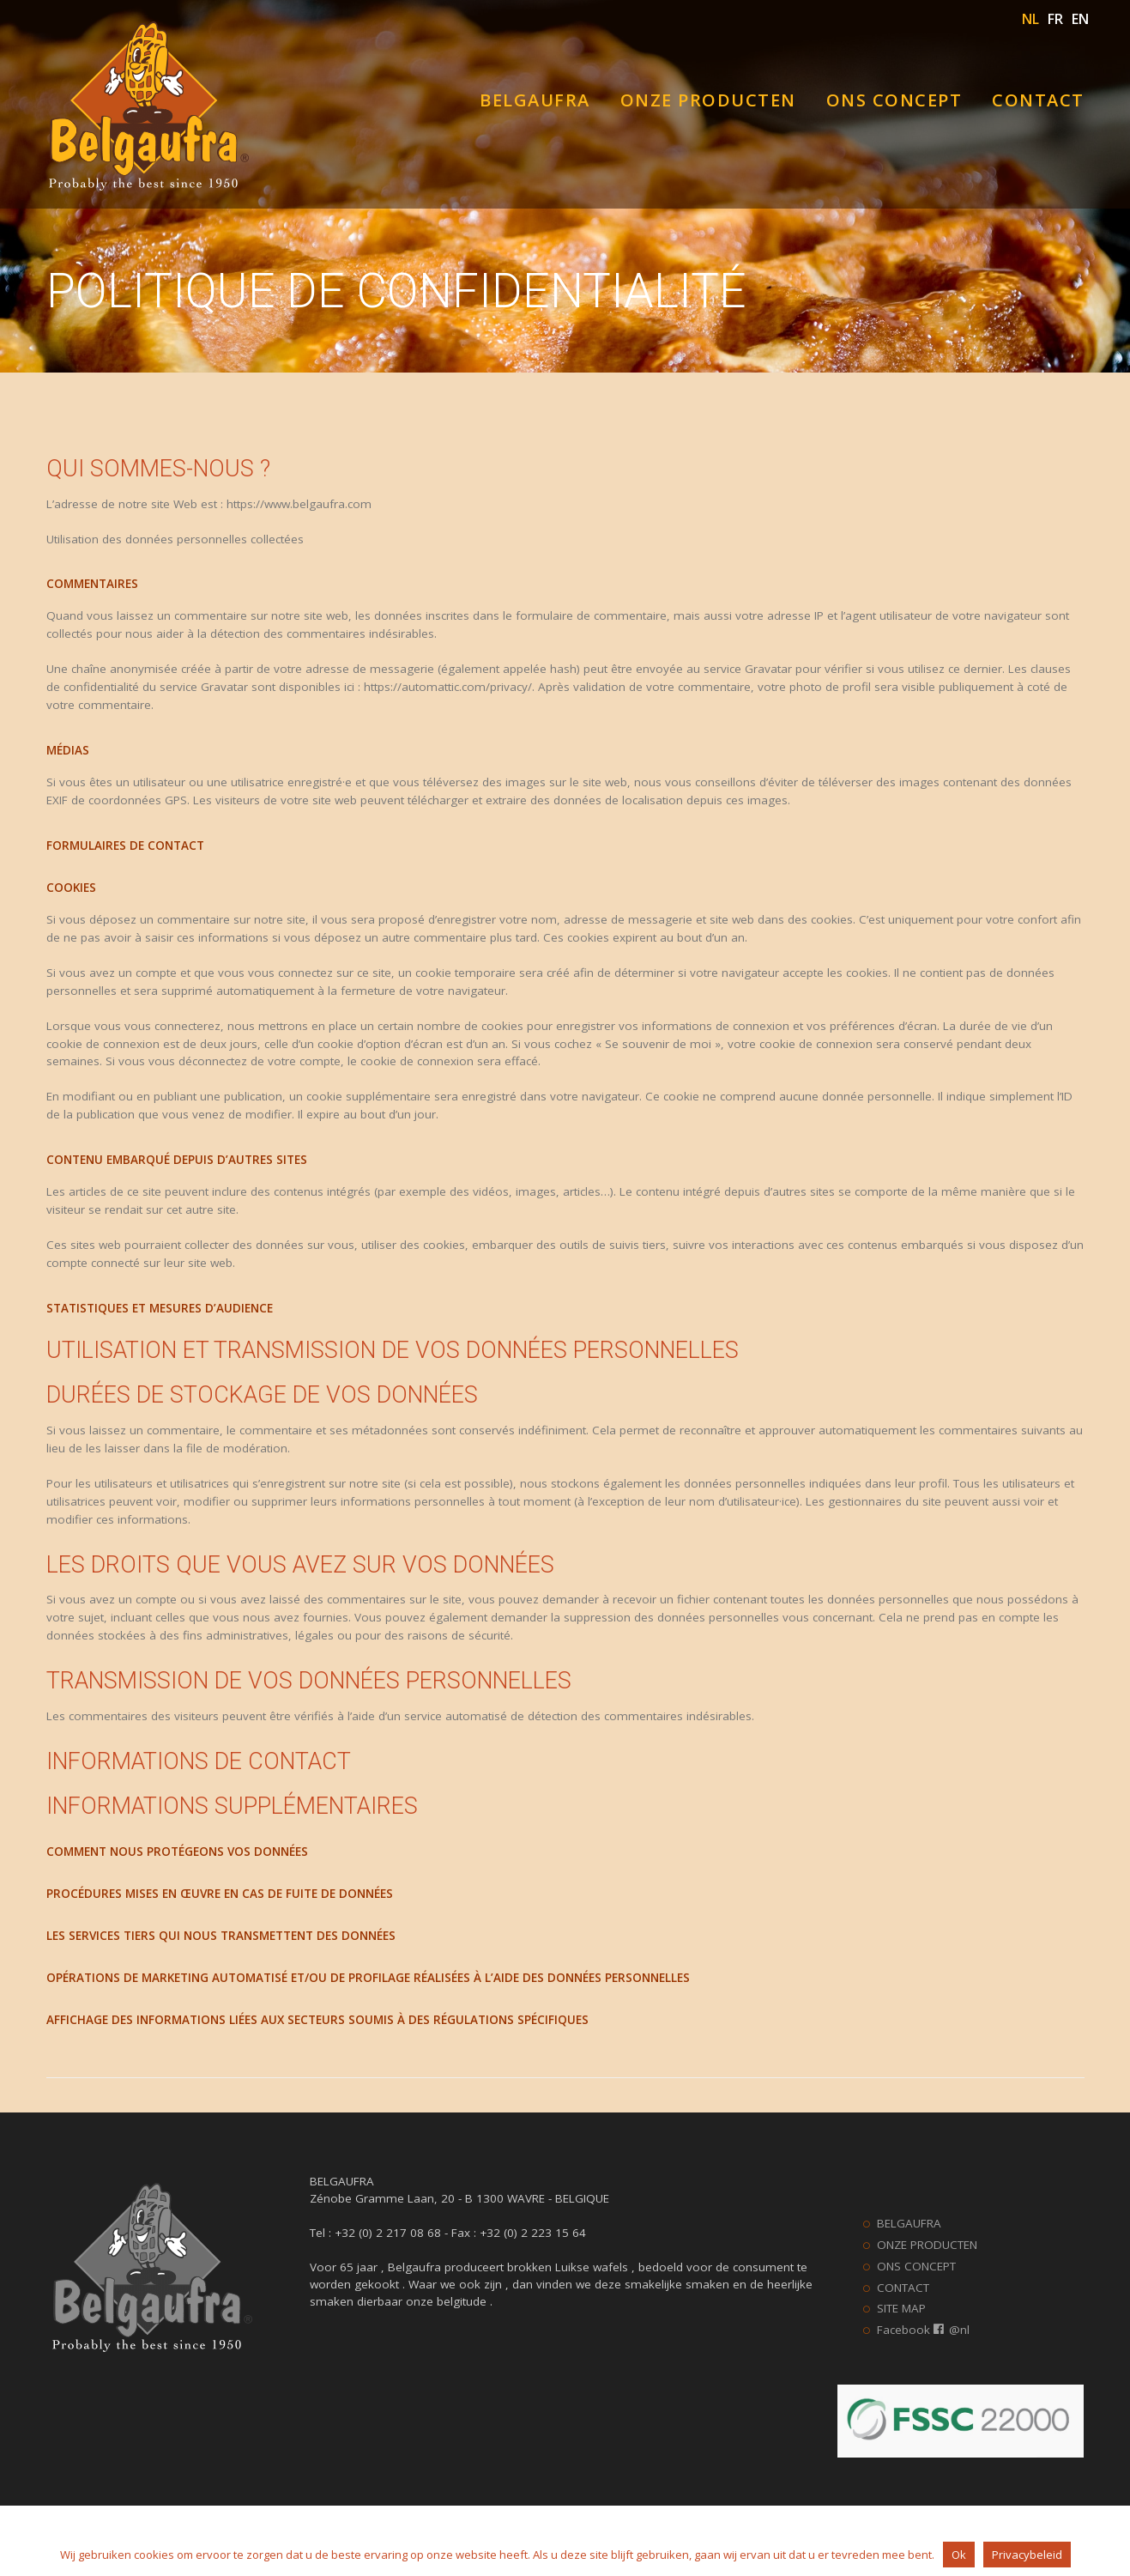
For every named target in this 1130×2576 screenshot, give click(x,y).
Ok (959, 2554)
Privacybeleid (1027, 2554)
